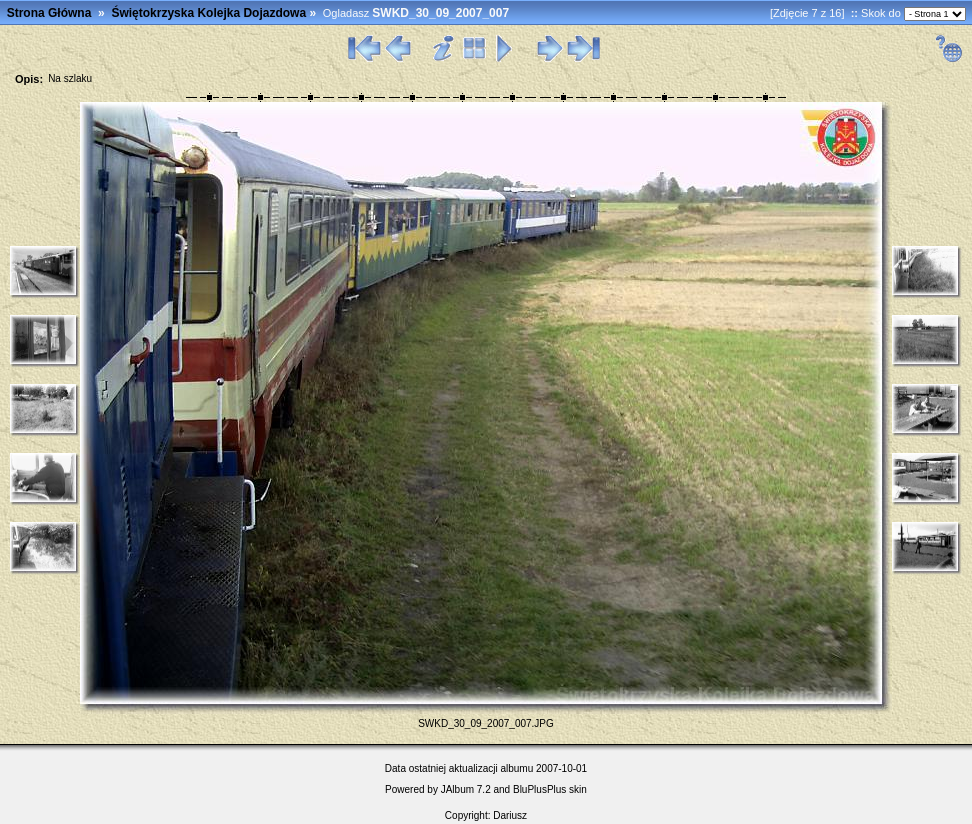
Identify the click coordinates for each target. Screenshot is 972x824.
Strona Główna (49, 13)
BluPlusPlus (539, 789)
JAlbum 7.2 (466, 789)
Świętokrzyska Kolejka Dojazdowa (208, 13)
